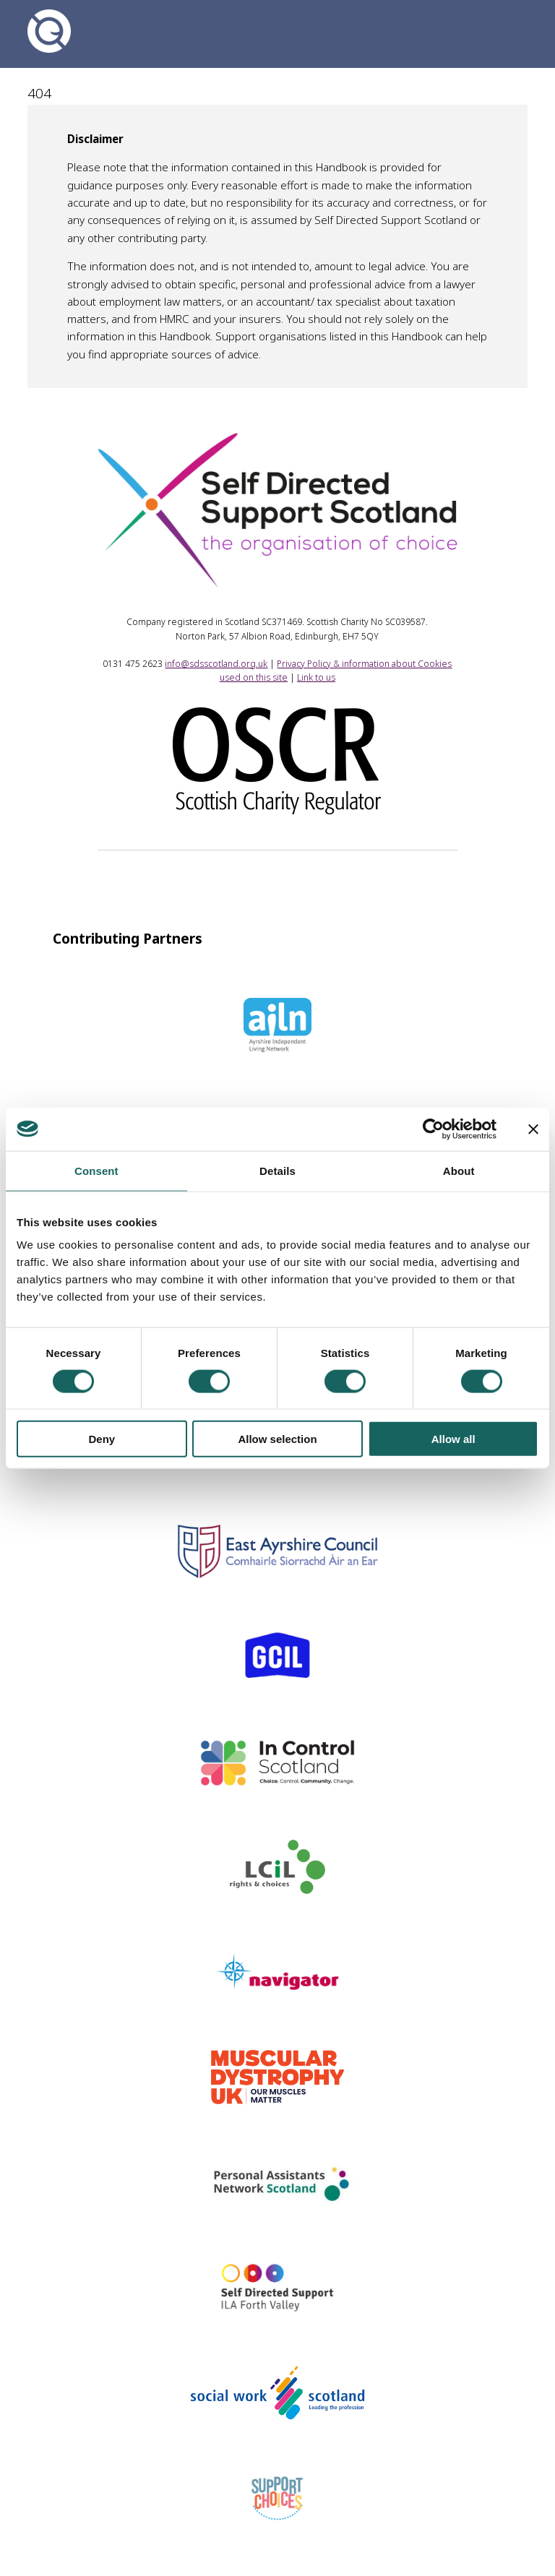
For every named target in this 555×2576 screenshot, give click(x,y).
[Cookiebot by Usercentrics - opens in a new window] (433, 1129)
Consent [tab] (96, 1170)
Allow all (453, 1439)
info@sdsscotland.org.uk (216, 664)
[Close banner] (533, 1129)
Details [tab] (277, 1170)
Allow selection (277, 1439)
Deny (101, 1439)
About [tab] (459, 1170)
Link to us (316, 677)
